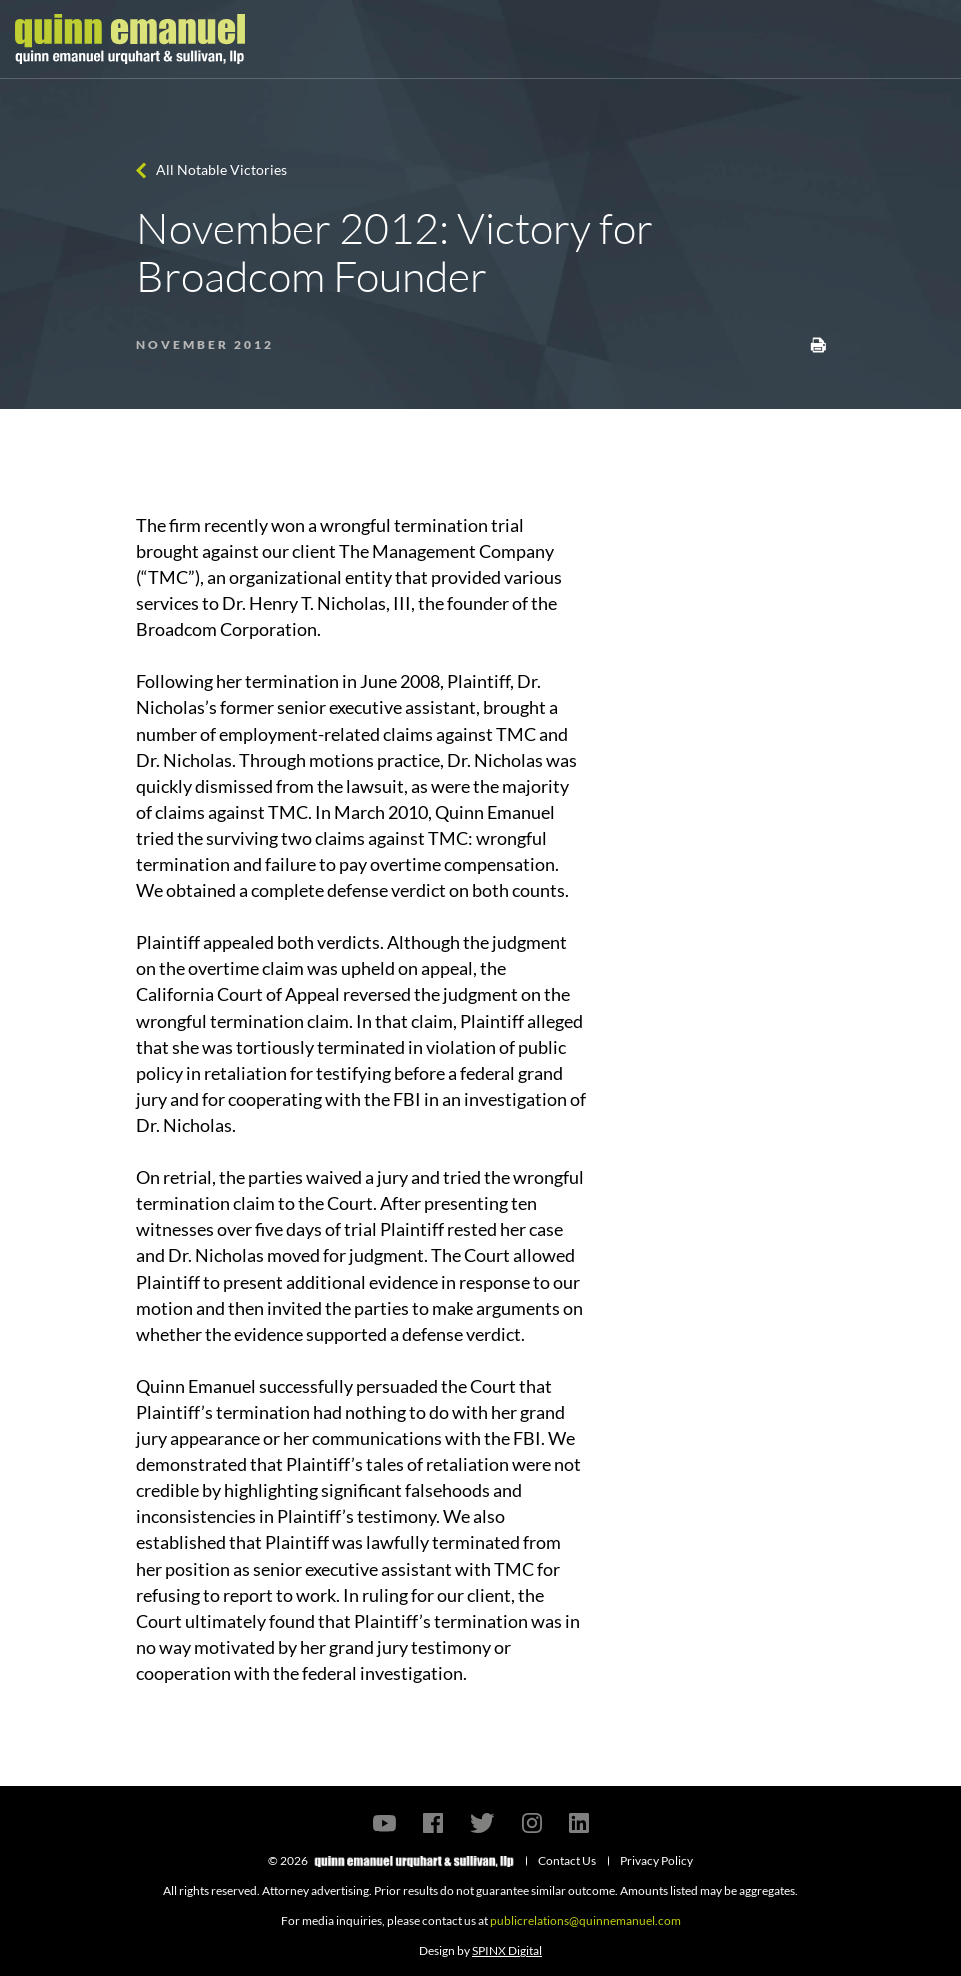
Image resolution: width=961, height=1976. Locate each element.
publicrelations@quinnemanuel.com (585, 1920)
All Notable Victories (221, 169)
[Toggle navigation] (928, 39)
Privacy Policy (656, 1860)
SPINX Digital (507, 1950)
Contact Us (567, 1860)
